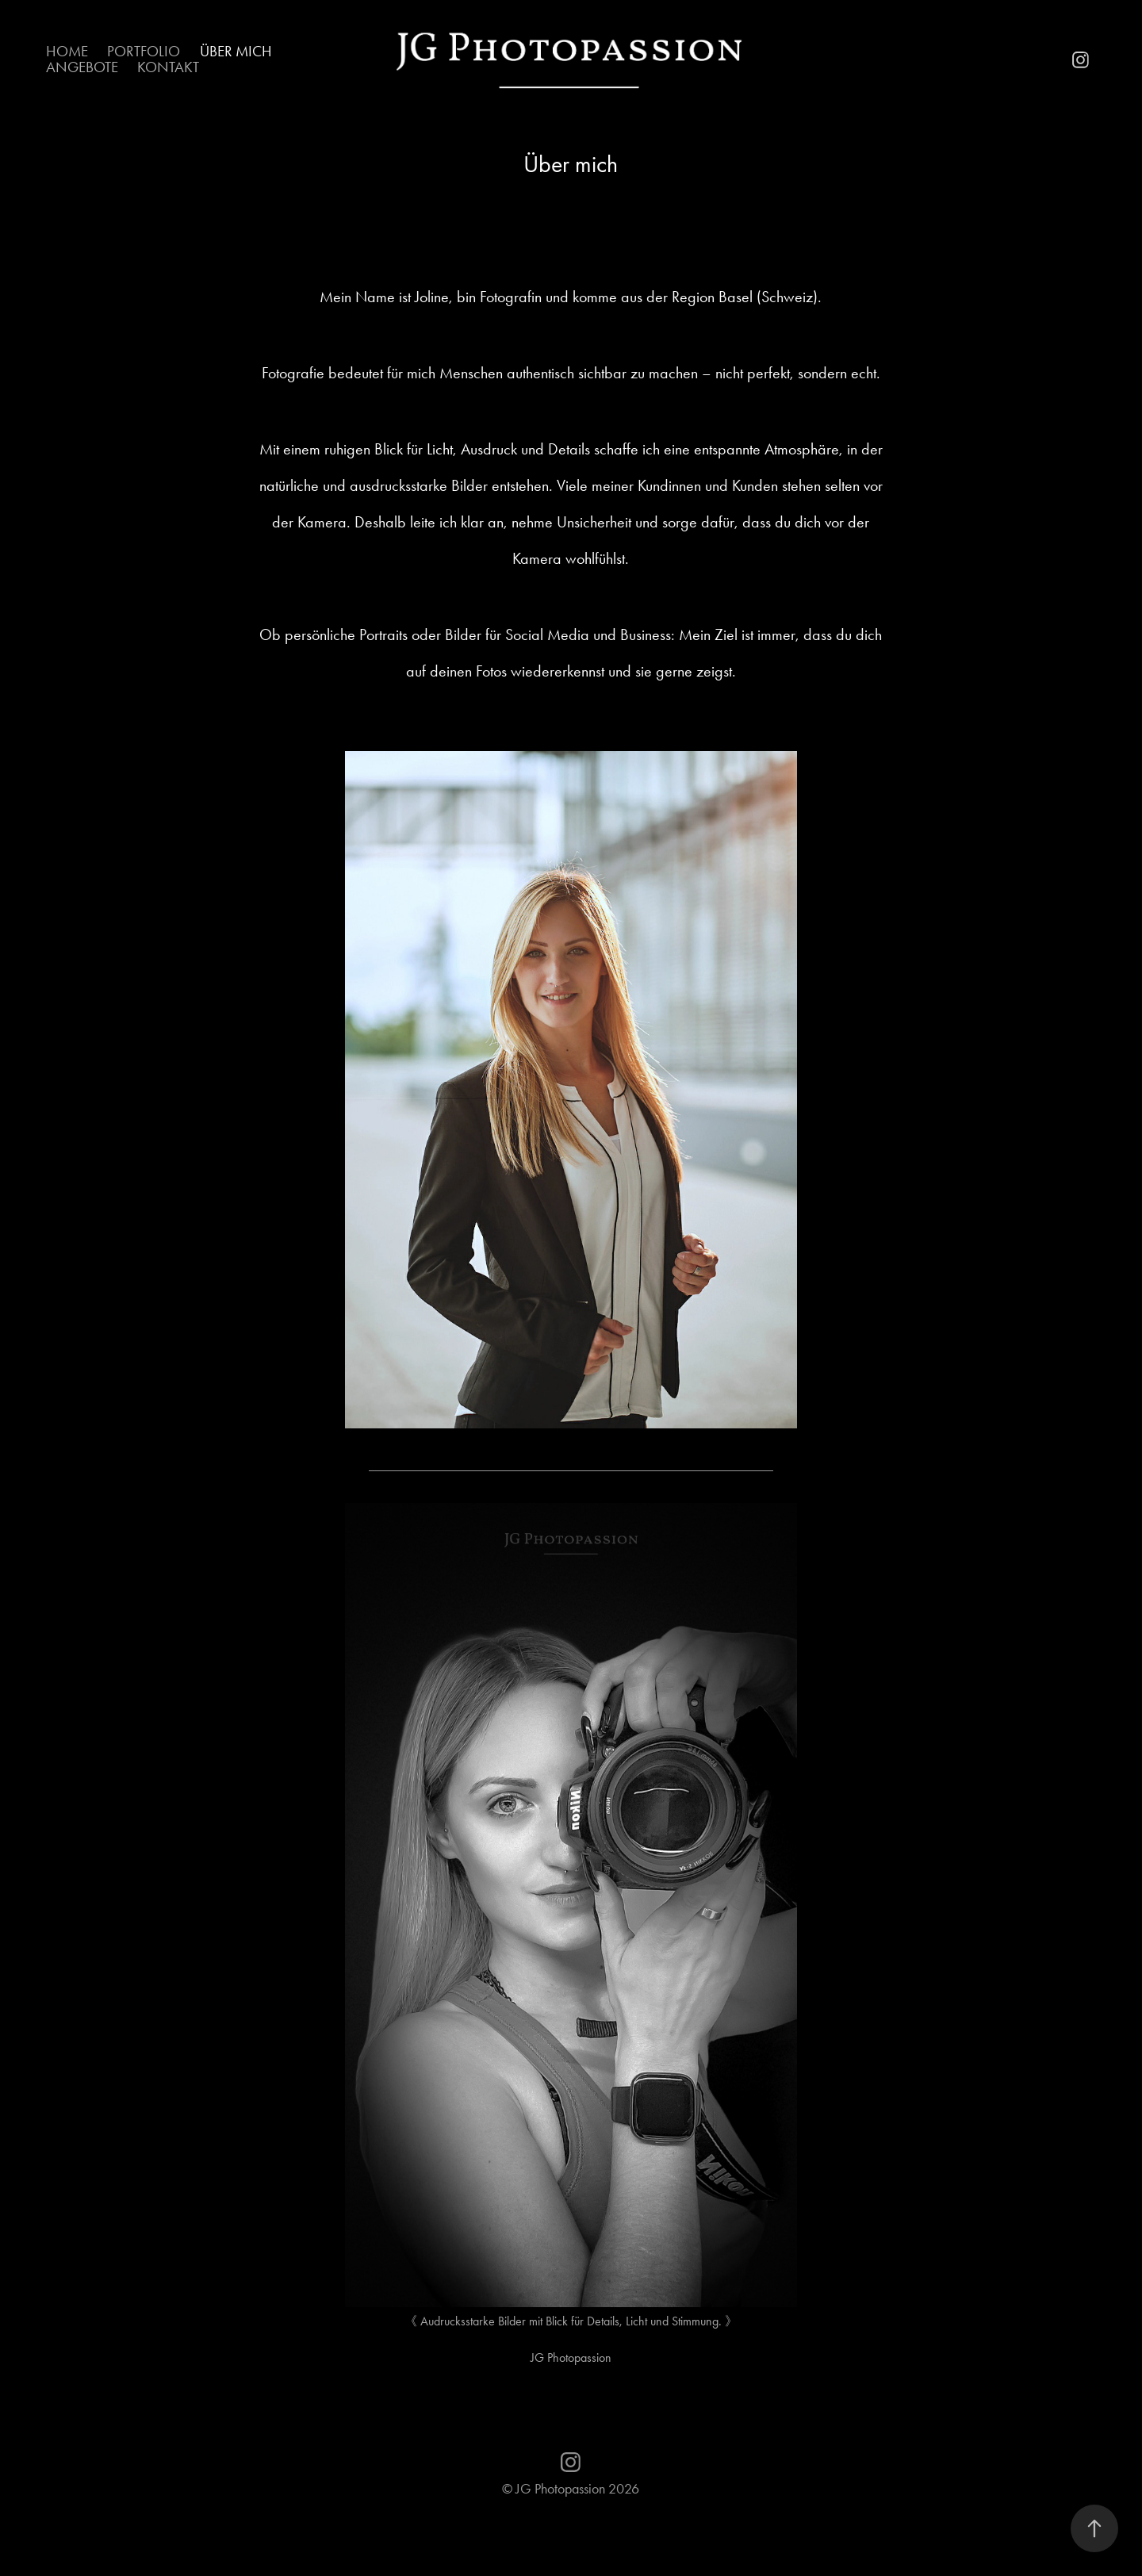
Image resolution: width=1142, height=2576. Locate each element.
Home (67, 51)
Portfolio (143, 51)
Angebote (82, 67)
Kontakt (168, 67)
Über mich (236, 51)
